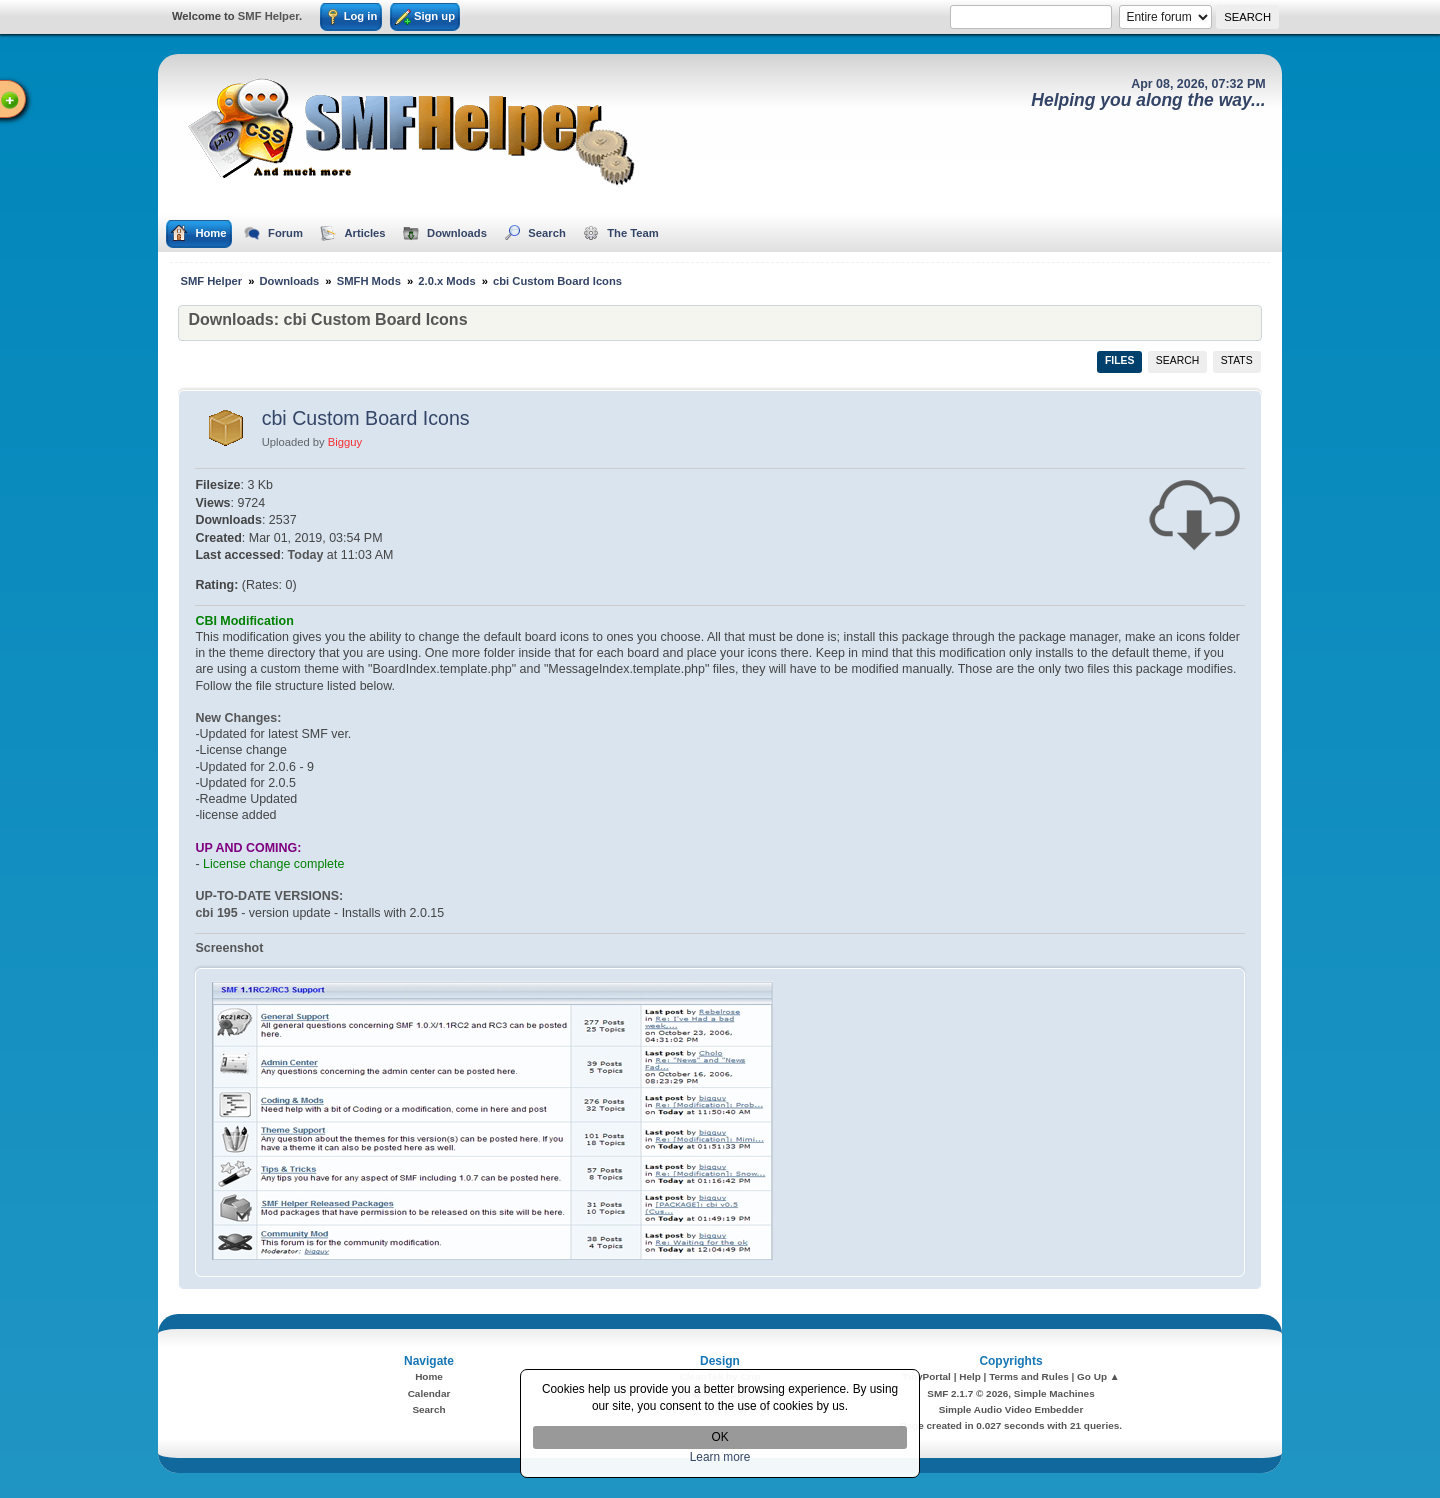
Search (1177, 360)
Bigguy (345, 442)
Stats (1237, 360)
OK (719, 1437)
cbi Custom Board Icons (366, 418)
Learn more (720, 1457)
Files (1119, 360)
